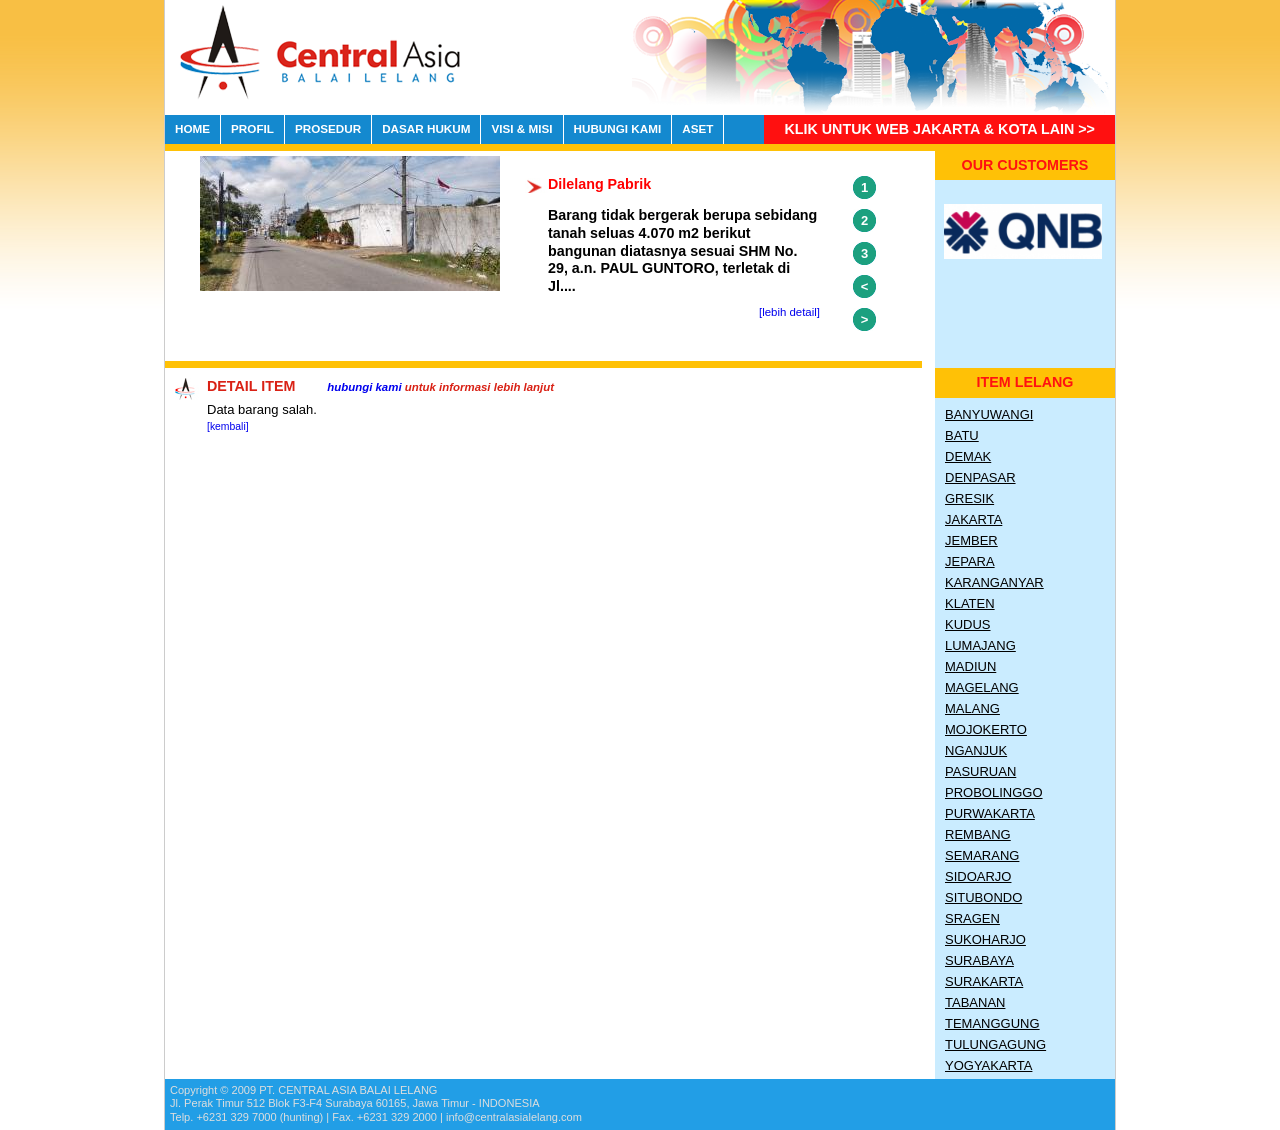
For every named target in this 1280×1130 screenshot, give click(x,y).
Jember (971, 540)
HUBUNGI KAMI (618, 128)
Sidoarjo (978, 876)
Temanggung (992, 1023)
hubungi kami (364, 387)
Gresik (969, 498)
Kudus (968, 624)
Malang (972, 708)
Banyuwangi (989, 414)
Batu (962, 435)
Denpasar (980, 477)
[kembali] (228, 426)
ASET (697, 128)
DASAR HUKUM (426, 128)
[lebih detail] (789, 312)
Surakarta (984, 981)
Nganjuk (976, 750)
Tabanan (975, 1002)
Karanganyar (994, 582)
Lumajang (980, 645)
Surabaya (979, 960)
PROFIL (252, 128)
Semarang (982, 855)
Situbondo (983, 897)
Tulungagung (995, 1044)
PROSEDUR (328, 128)
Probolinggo (994, 792)
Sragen (972, 918)
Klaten (970, 603)
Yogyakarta (988, 1065)
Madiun (970, 666)
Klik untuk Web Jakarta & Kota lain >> (939, 129)
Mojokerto (986, 729)
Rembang (978, 834)
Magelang (982, 687)
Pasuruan (980, 771)
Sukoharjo (985, 939)
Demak (968, 456)
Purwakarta (990, 813)
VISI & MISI (521, 128)
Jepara (970, 561)
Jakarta (973, 519)
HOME (192, 128)
